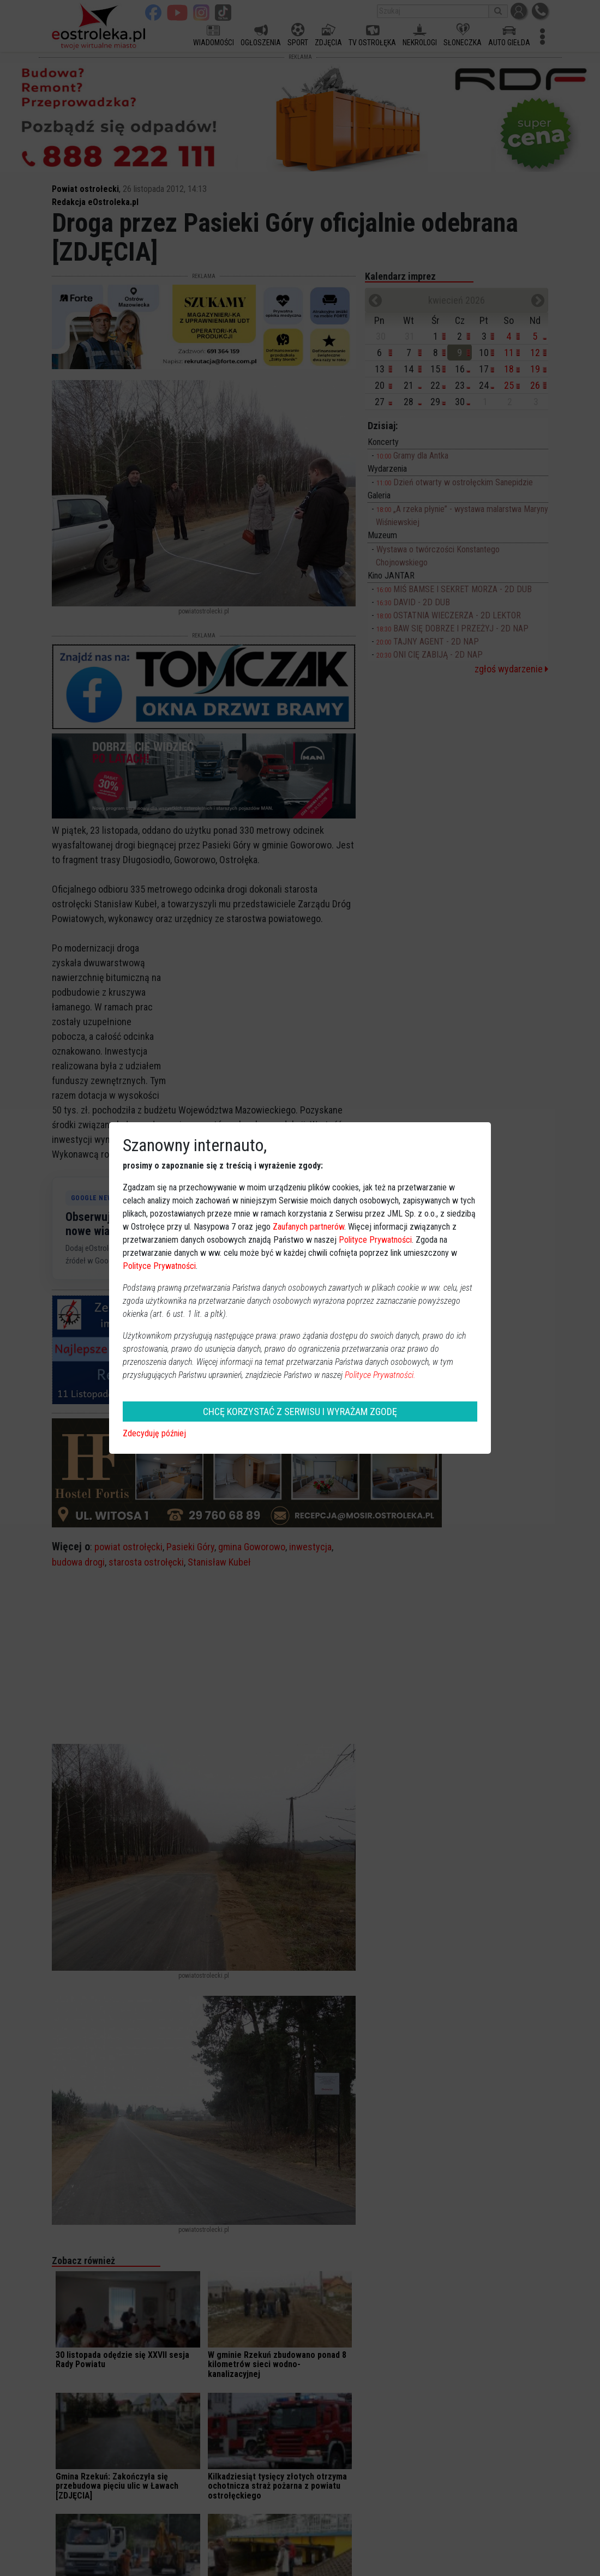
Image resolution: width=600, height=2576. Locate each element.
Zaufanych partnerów (308, 1226)
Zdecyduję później (154, 1433)
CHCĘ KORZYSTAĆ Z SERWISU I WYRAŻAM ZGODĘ (300, 1411)
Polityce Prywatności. (380, 1375)
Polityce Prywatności (375, 1240)
